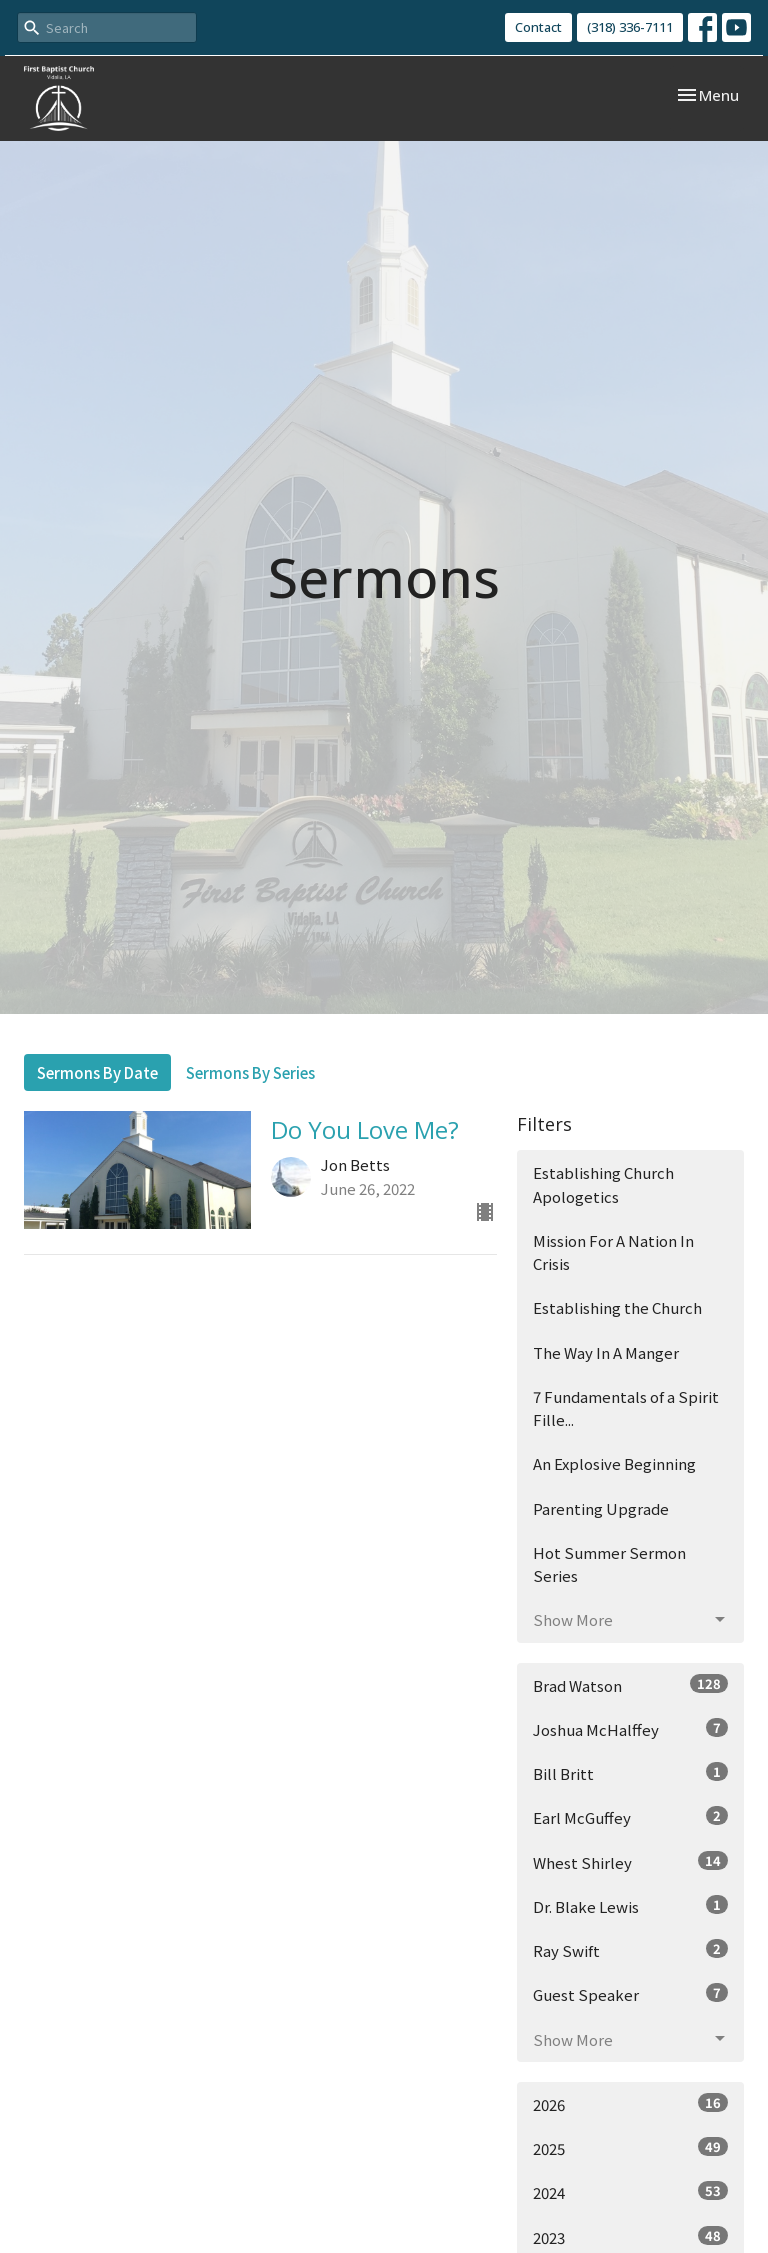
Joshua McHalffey (630, 1729)
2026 (630, 2104)
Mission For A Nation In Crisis (613, 1252)
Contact (538, 27)
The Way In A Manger (606, 1352)
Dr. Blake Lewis (630, 1906)
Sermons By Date (97, 1072)
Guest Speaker (630, 1994)
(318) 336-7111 (630, 27)
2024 (630, 2192)
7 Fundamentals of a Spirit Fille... (626, 1408)
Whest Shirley (630, 1862)
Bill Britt (630, 1773)
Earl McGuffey (630, 1817)
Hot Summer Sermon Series (609, 1564)
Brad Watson (630, 1685)
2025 (630, 2148)
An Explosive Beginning (614, 1463)
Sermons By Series (250, 1072)
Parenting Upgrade (601, 1508)
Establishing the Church (617, 1307)
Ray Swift (630, 1950)
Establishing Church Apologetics (603, 1184)
